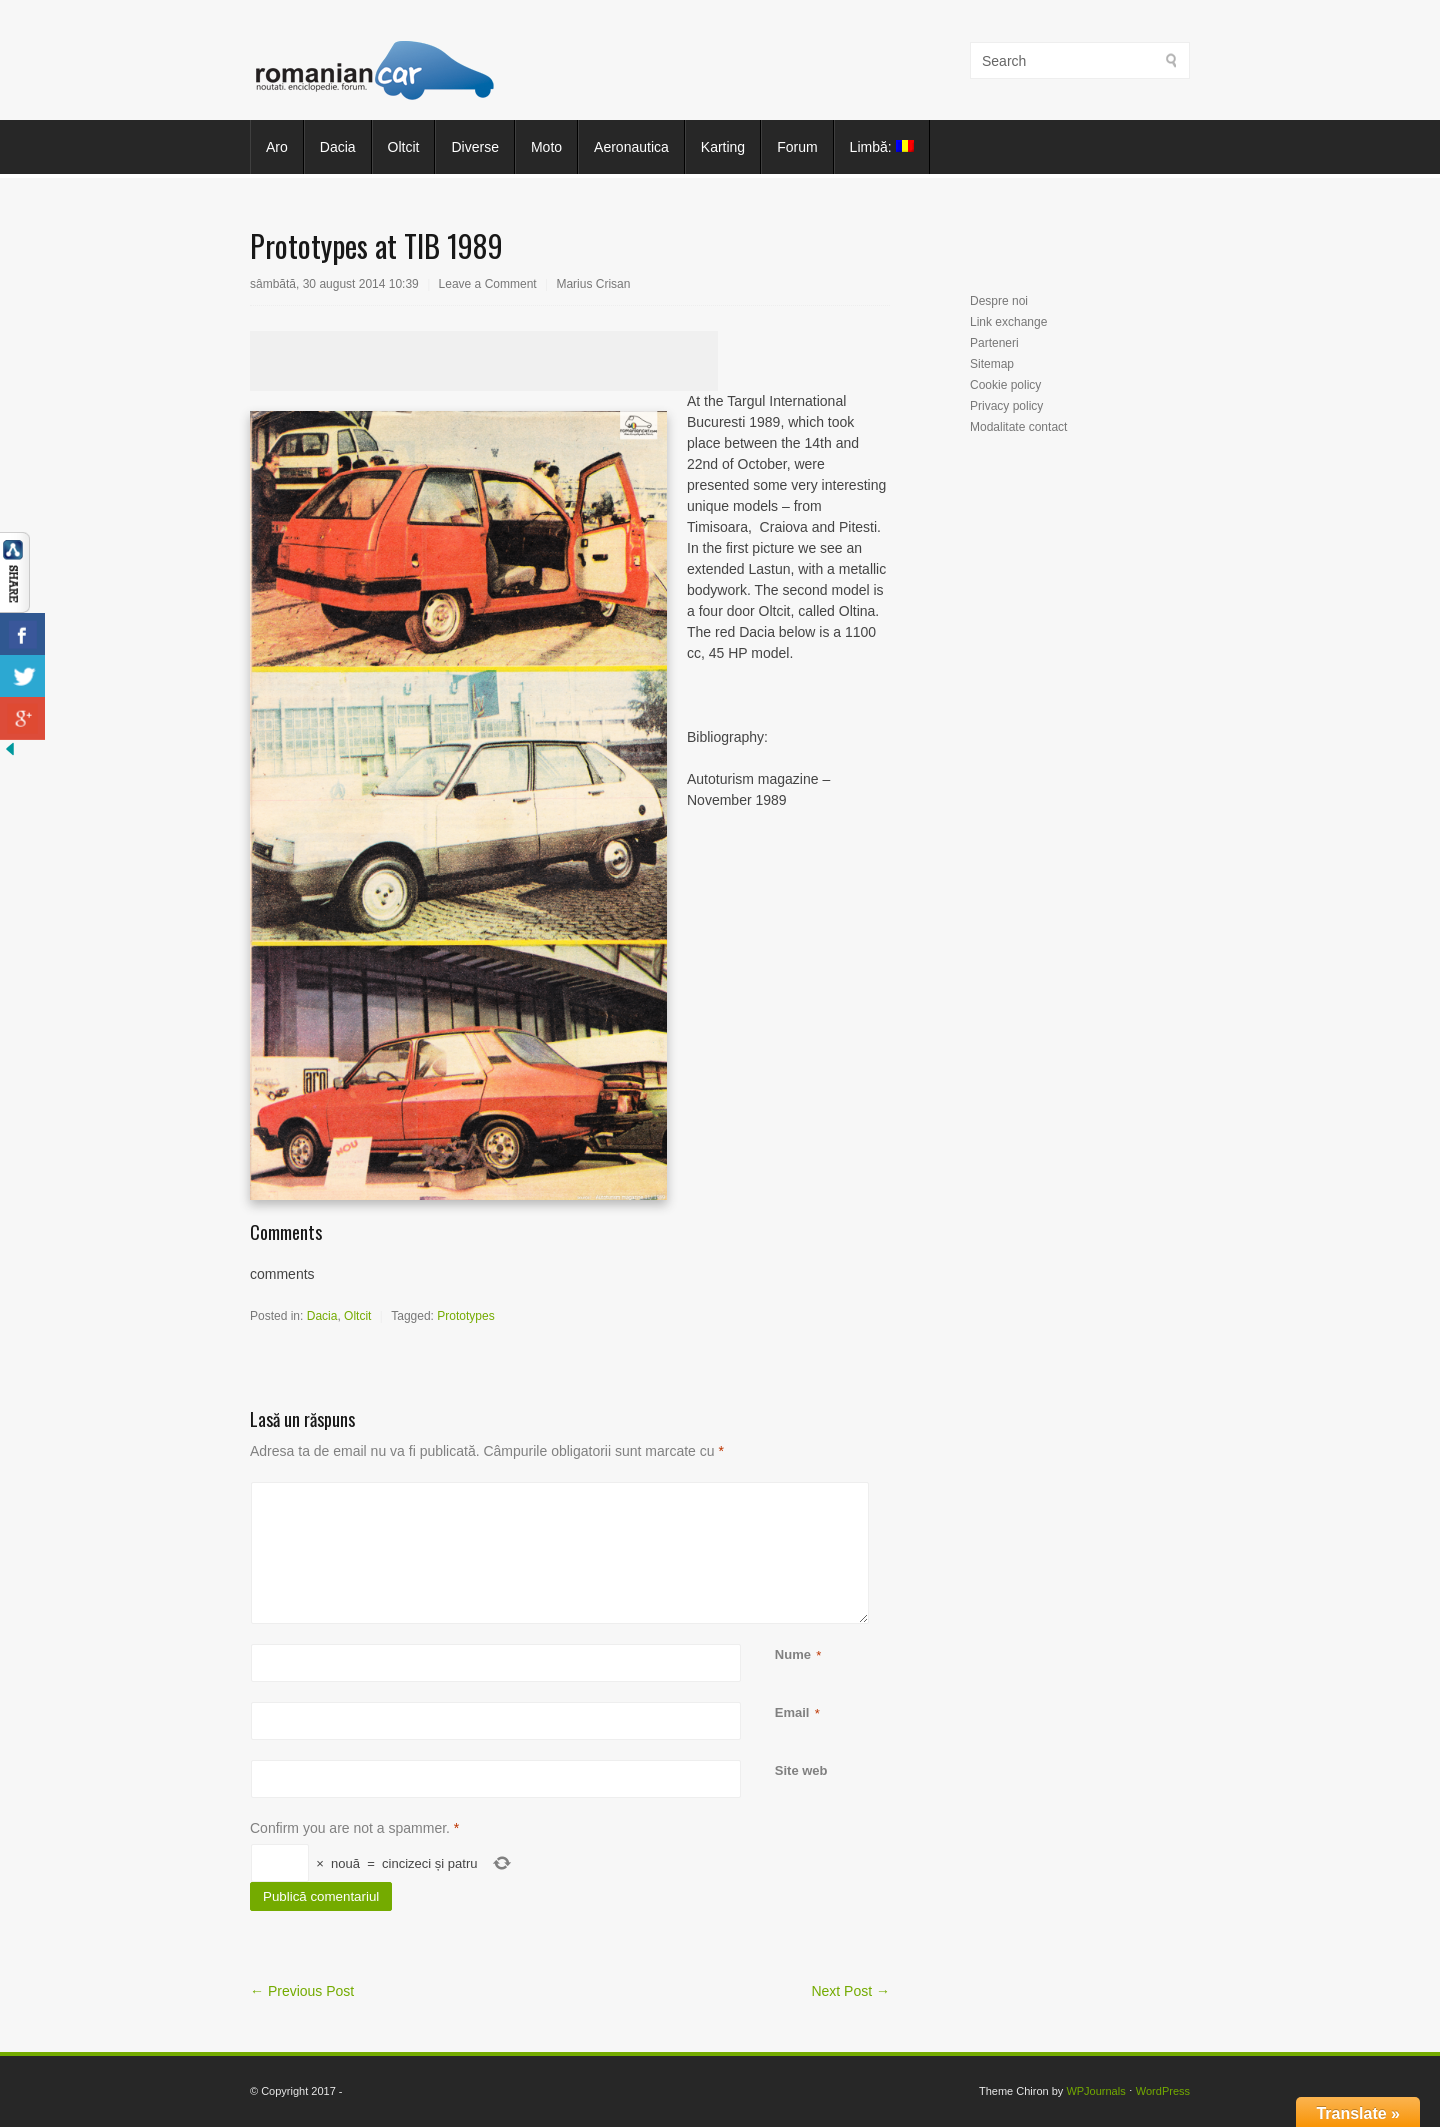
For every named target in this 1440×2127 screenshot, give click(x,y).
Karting (723, 147)
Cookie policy (1005, 385)
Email (792, 1713)
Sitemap (992, 364)
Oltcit (404, 147)
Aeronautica (631, 147)
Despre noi (999, 301)
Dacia (338, 147)
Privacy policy (1006, 406)
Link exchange (1008, 322)
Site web (801, 1770)
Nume (793, 1655)
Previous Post (302, 1991)
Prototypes (465, 1316)
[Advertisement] (484, 361)
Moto (546, 147)
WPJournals (1095, 2091)
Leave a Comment (488, 284)
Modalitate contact (1018, 427)
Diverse (474, 147)
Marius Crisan (593, 284)
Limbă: (882, 147)
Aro (277, 147)
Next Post (850, 1991)
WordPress (1163, 2091)
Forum (797, 147)
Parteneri (994, 343)
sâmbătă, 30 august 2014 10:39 (334, 284)
